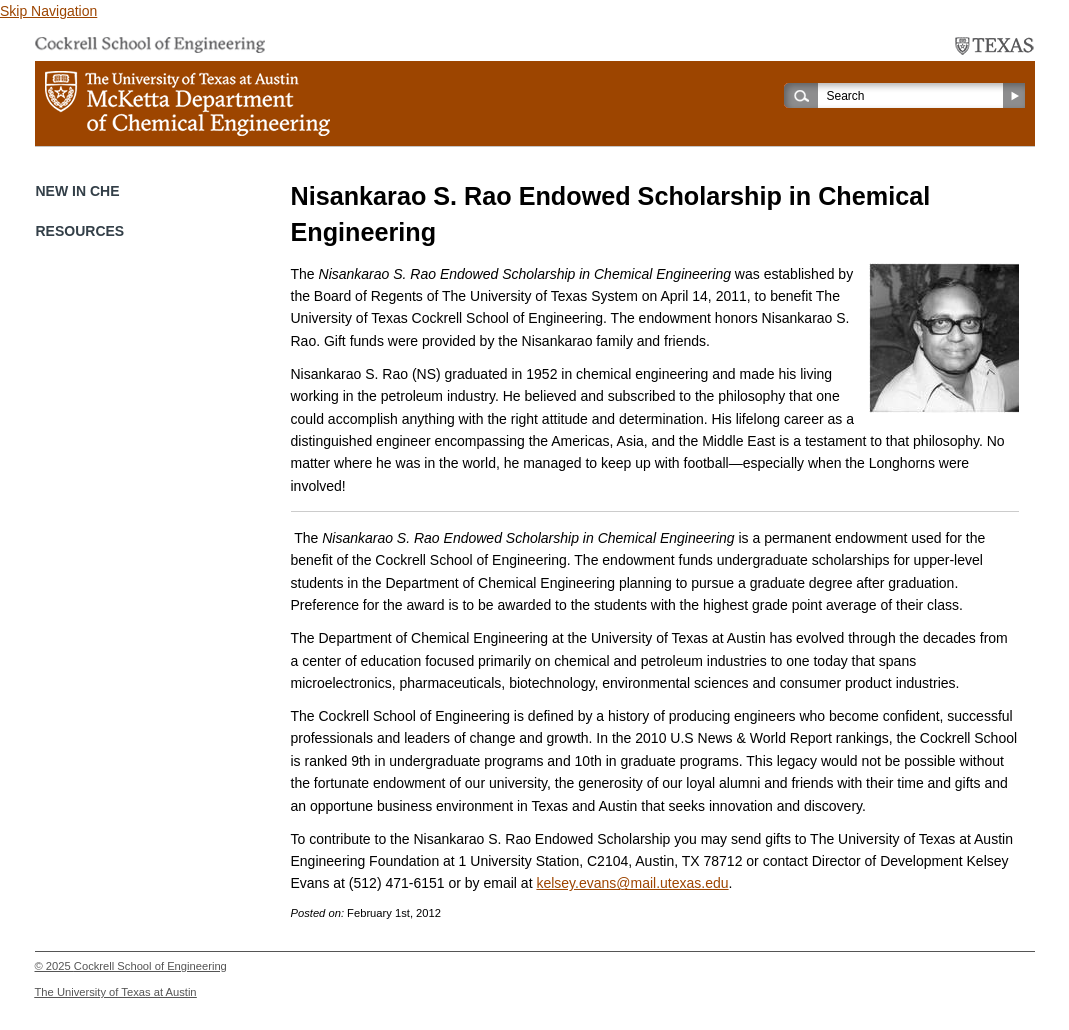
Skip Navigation (48, 11)
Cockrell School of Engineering (150, 966)
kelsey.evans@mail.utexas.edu (632, 883)
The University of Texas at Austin (116, 992)
